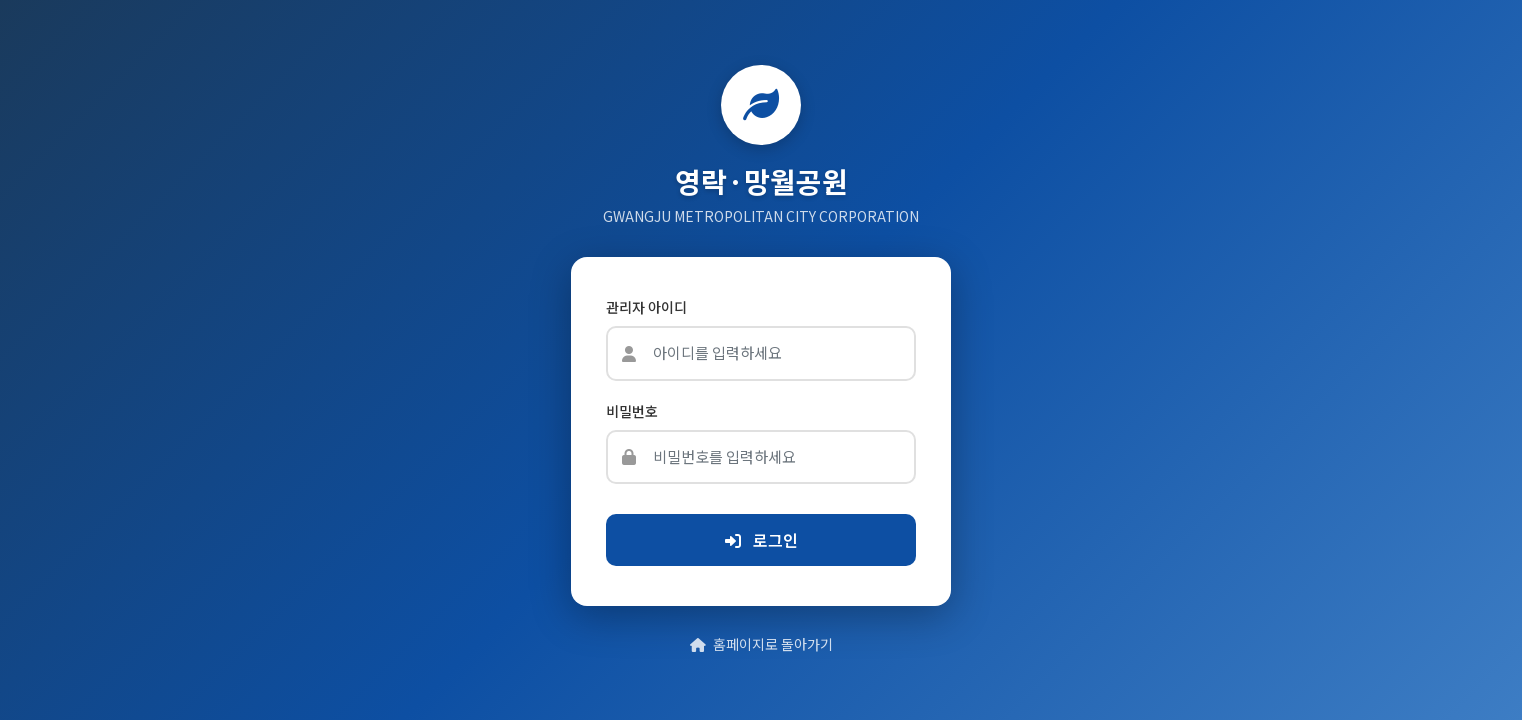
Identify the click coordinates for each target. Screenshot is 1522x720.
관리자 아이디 (646, 307)
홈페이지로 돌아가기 (761, 644)
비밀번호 (632, 411)
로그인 (761, 540)
